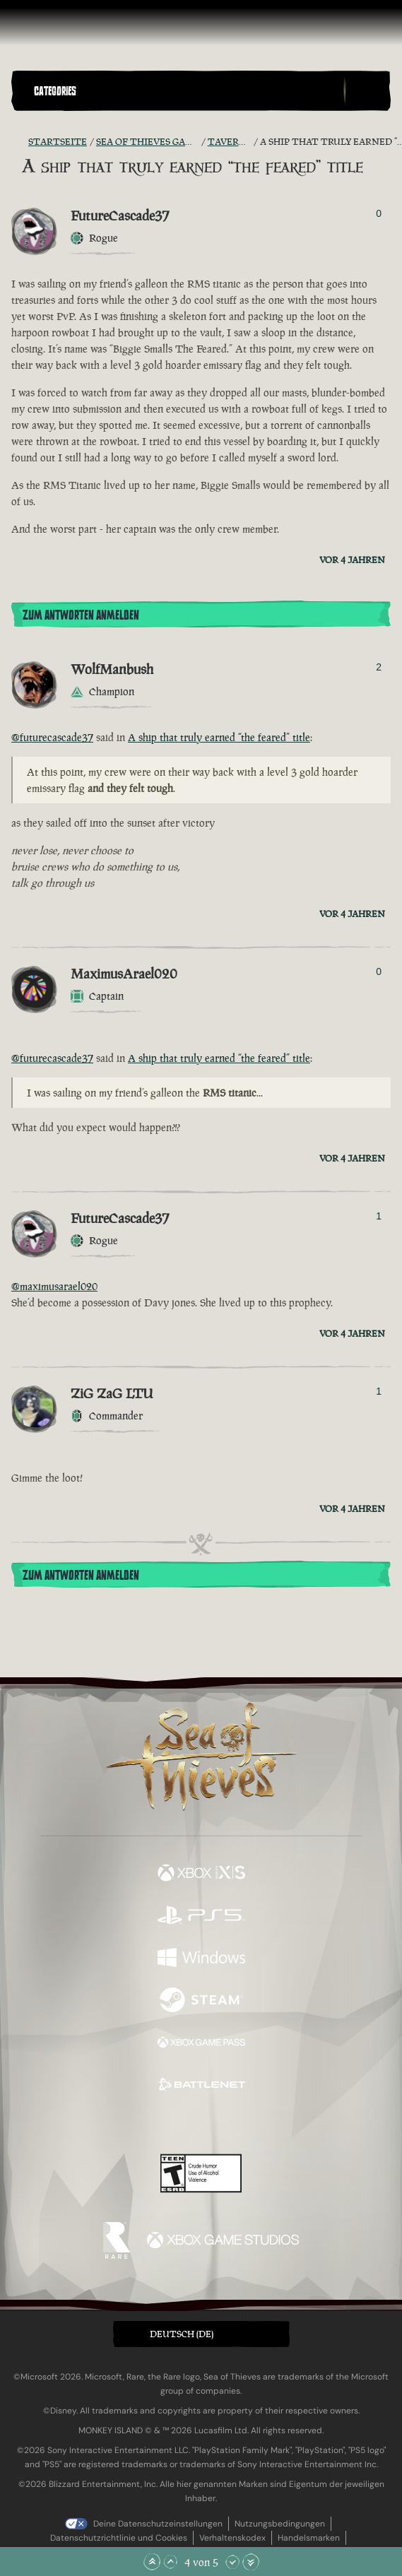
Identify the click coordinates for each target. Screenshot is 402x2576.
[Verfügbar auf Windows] (201, 1959)
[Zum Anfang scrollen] (151, 2561)
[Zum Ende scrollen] (250, 2561)
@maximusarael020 (54, 1286)
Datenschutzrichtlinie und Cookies (118, 2537)
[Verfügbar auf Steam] (201, 2001)
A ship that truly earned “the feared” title (219, 737)
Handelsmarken (309, 2537)
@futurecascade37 (52, 737)
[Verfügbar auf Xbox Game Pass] (201, 2044)
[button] (186, 90)
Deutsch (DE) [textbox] (181, 2334)
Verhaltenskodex (232, 2537)
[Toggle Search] (367, 91)
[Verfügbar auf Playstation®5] (201, 1916)
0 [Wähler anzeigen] (379, 213)
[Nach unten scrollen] (232, 2562)
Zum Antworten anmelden (81, 615)
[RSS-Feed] (19, 142)
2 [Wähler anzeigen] (379, 667)
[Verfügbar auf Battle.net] (201, 2086)
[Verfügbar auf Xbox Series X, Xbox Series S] (201, 1874)
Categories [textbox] (55, 91)
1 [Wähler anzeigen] (379, 1216)
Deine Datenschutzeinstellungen (158, 2523)
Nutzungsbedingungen (280, 2523)
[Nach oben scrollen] (170, 2562)
